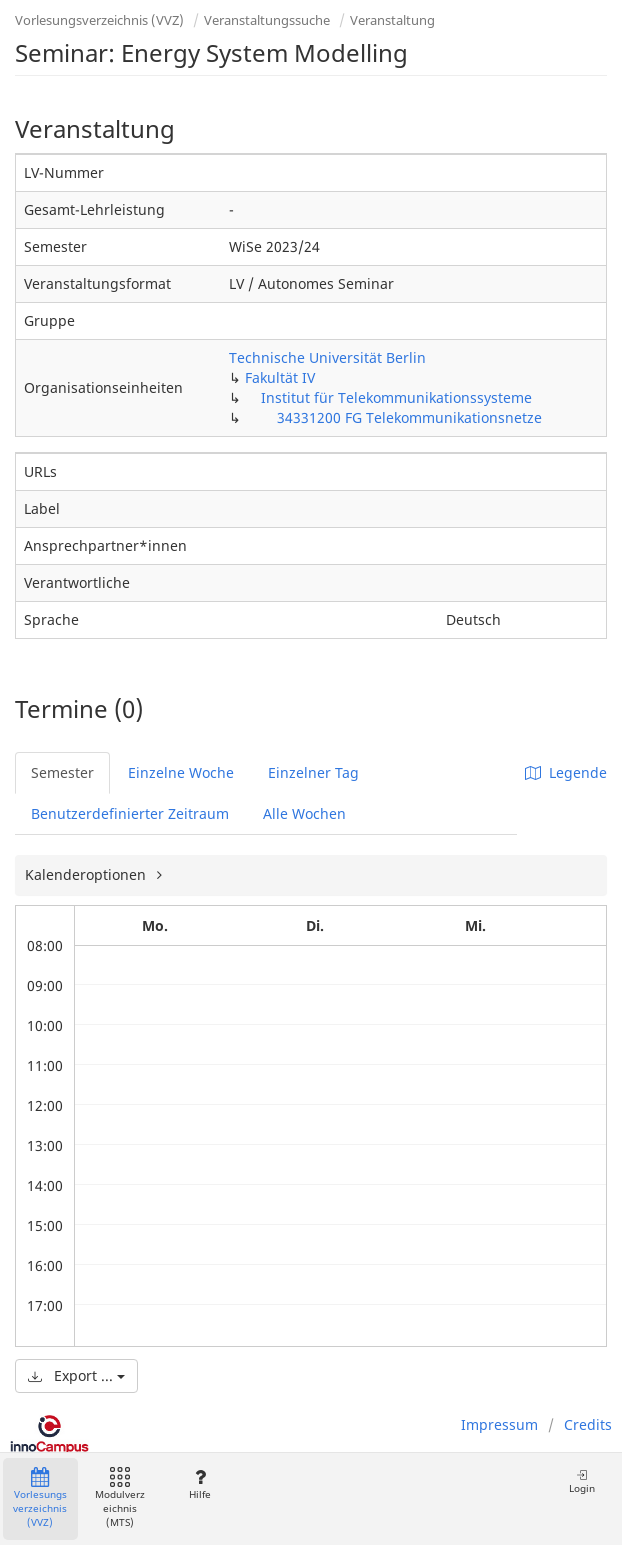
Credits (588, 1424)
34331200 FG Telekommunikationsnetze (409, 417)
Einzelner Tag (313, 772)
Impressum (499, 1424)
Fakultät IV (280, 377)
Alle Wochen (304, 813)
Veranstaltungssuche (267, 20)
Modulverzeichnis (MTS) (120, 1498)
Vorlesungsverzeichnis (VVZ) (99, 20)
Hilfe (199, 1484)
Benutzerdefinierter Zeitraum (130, 813)
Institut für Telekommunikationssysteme (396, 397)
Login (582, 1481)
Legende (566, 772)
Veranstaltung (392, 20)
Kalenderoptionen (87, 874)
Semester (62, 772)
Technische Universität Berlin (327, 357)
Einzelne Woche (181, 772)
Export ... (76, 1375)
